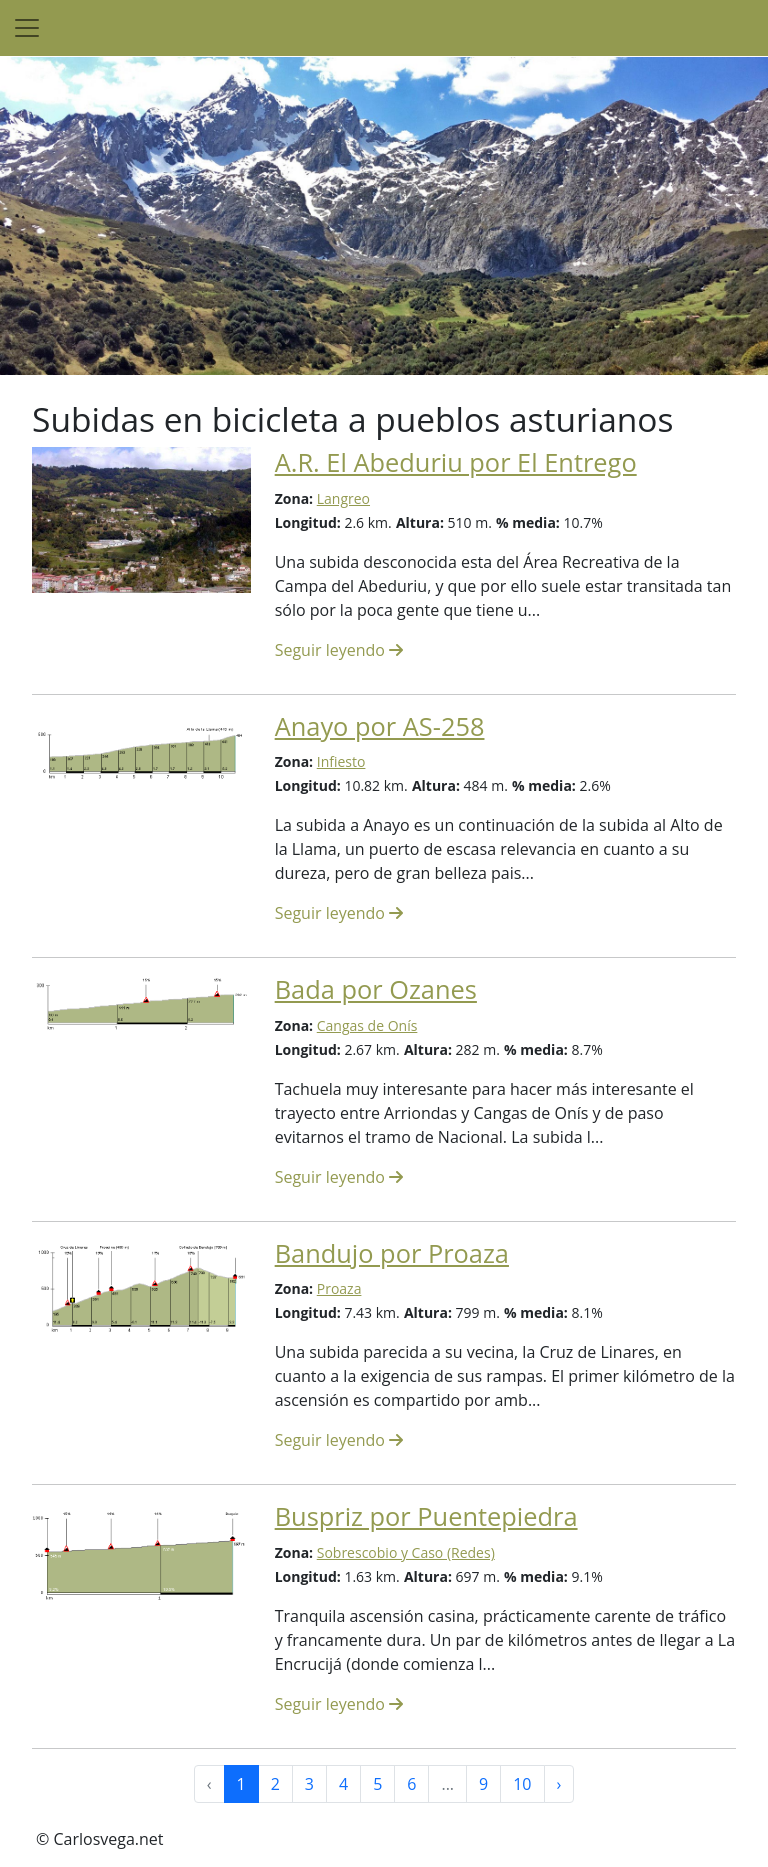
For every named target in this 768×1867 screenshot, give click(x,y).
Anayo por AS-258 (380, 726)
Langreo (343, 498)
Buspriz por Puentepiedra (426, 1516)
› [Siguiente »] (559, 1784)
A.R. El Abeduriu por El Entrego (456, 462)
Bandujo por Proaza (392, 1253)
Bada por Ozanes (376, 989)
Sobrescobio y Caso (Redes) (406, 1552)
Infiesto (341, 761)
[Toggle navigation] (27, 28)
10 (522, 1784)
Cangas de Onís (367, 1025)
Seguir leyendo (339, 650)
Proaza (339, 1288)
